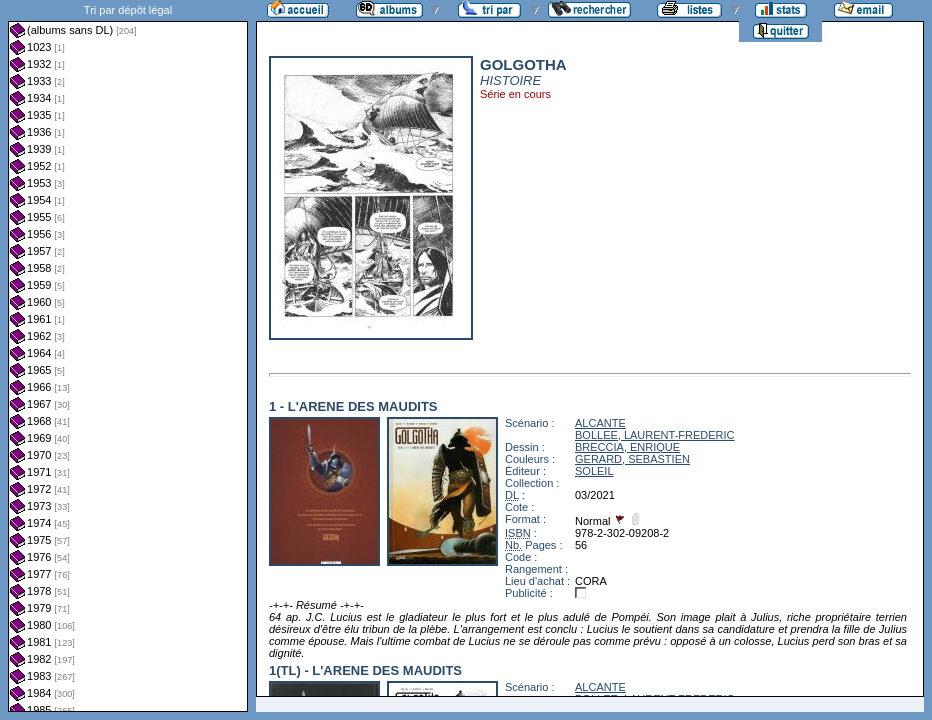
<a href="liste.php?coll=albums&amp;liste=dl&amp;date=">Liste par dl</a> (128, 356)
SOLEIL (594, 471)
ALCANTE (600, 423)
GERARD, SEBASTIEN (632, 459)
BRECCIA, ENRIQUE (627, 447)
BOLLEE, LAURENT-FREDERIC (655, 435)
